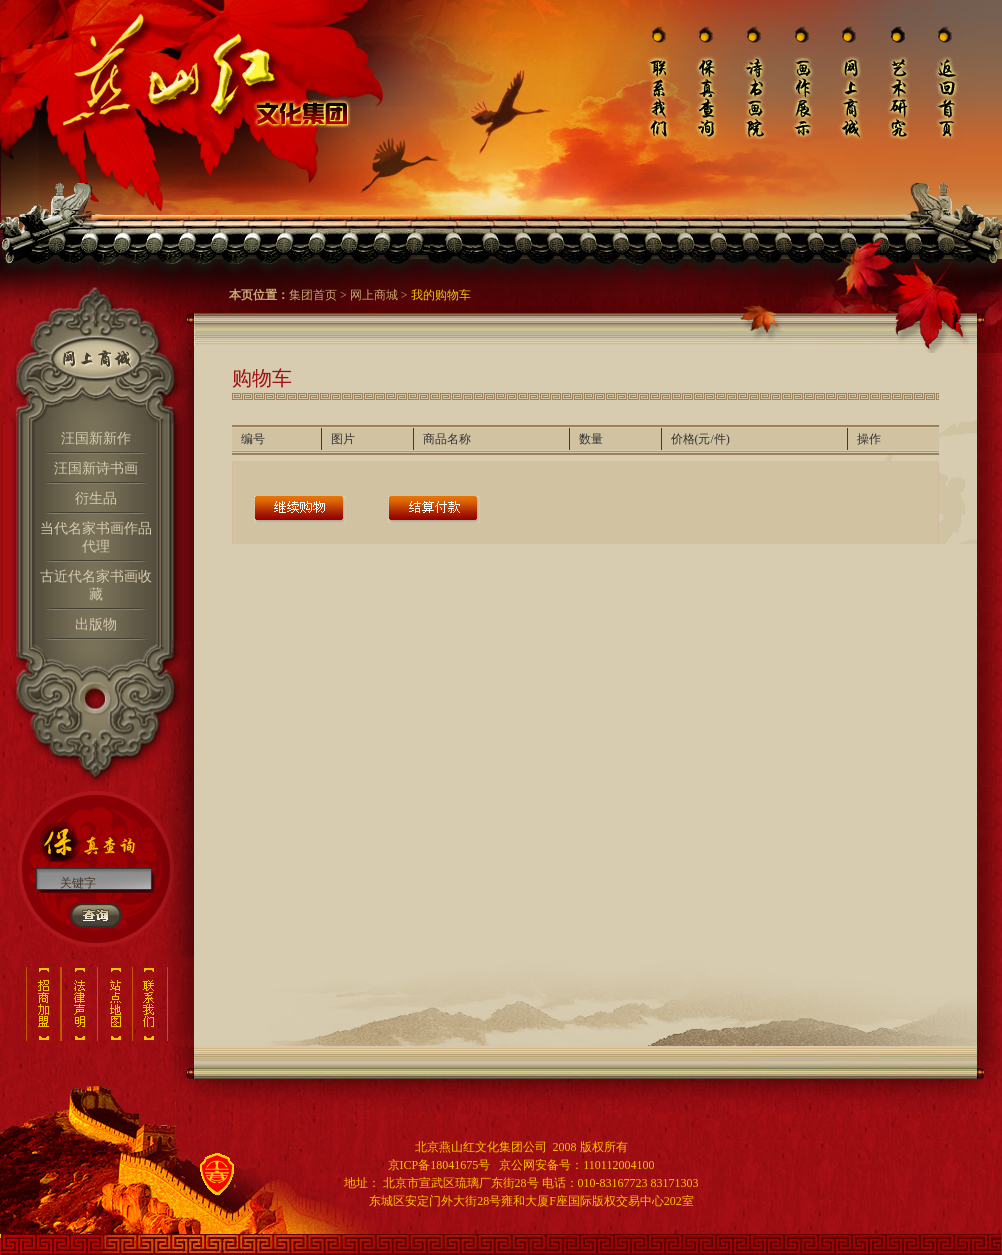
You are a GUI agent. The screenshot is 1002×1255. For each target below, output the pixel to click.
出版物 (96, 624)
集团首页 (313, 295)
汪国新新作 (96, 438)
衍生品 (96, 498)
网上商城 (374, 295)
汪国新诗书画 (96, 468)
